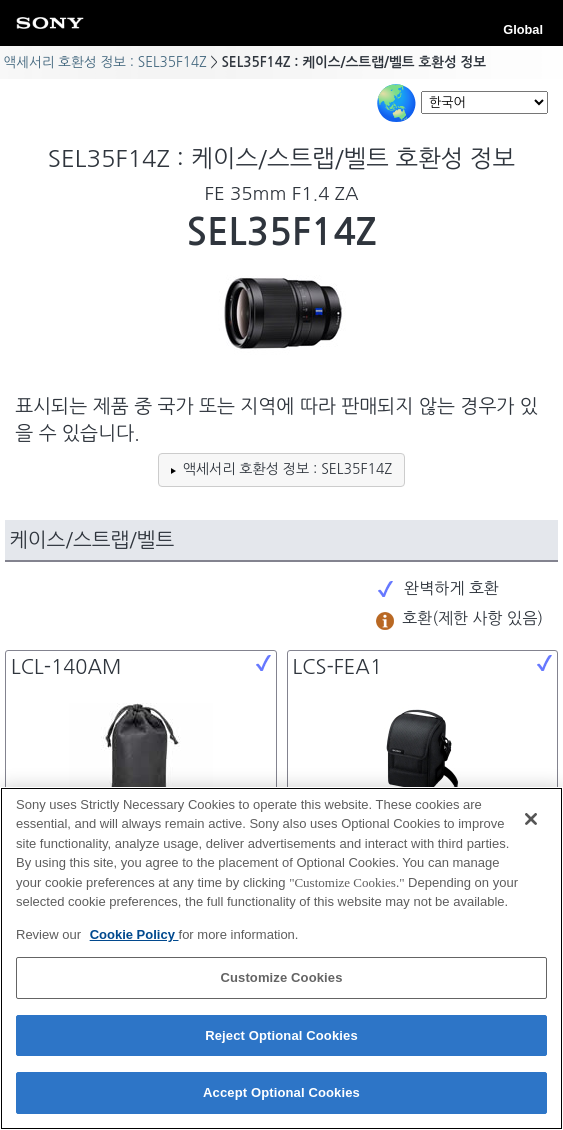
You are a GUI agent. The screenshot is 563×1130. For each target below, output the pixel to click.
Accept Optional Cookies (281, 1095)
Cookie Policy (134, 937)
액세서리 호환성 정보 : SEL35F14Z (104, 62)
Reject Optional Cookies (281, 1038)
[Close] (531, 821)
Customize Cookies (281, 980)
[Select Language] (484, 102)
